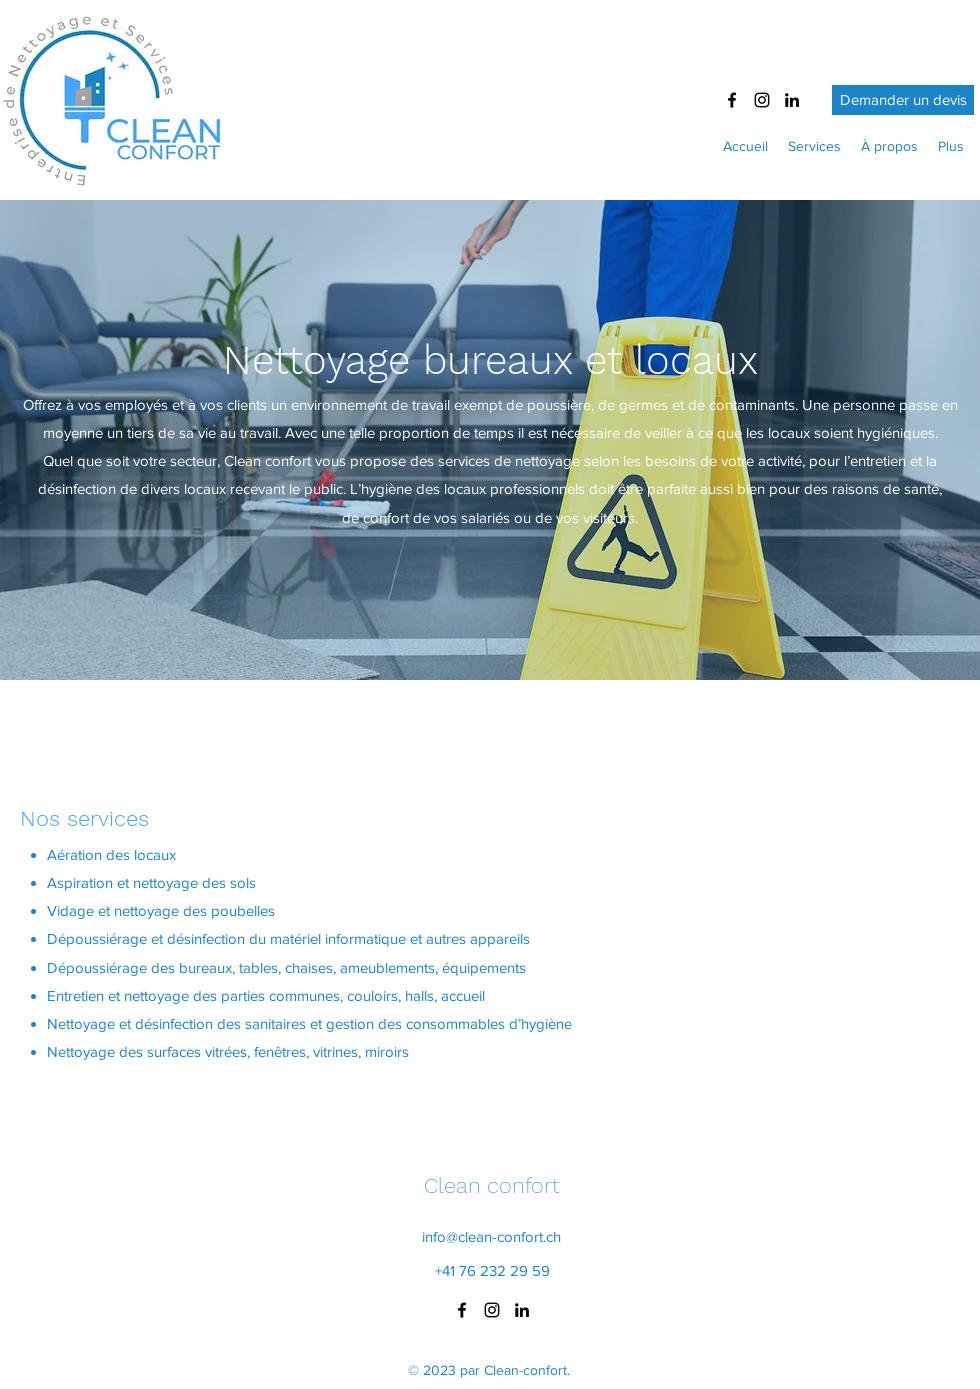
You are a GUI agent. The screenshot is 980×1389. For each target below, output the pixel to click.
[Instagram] (762, 100)
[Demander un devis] (903, 100)
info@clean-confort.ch (491, 1236)
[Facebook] (732, 100)
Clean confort (492, 1185)
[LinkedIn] (792, 100)
